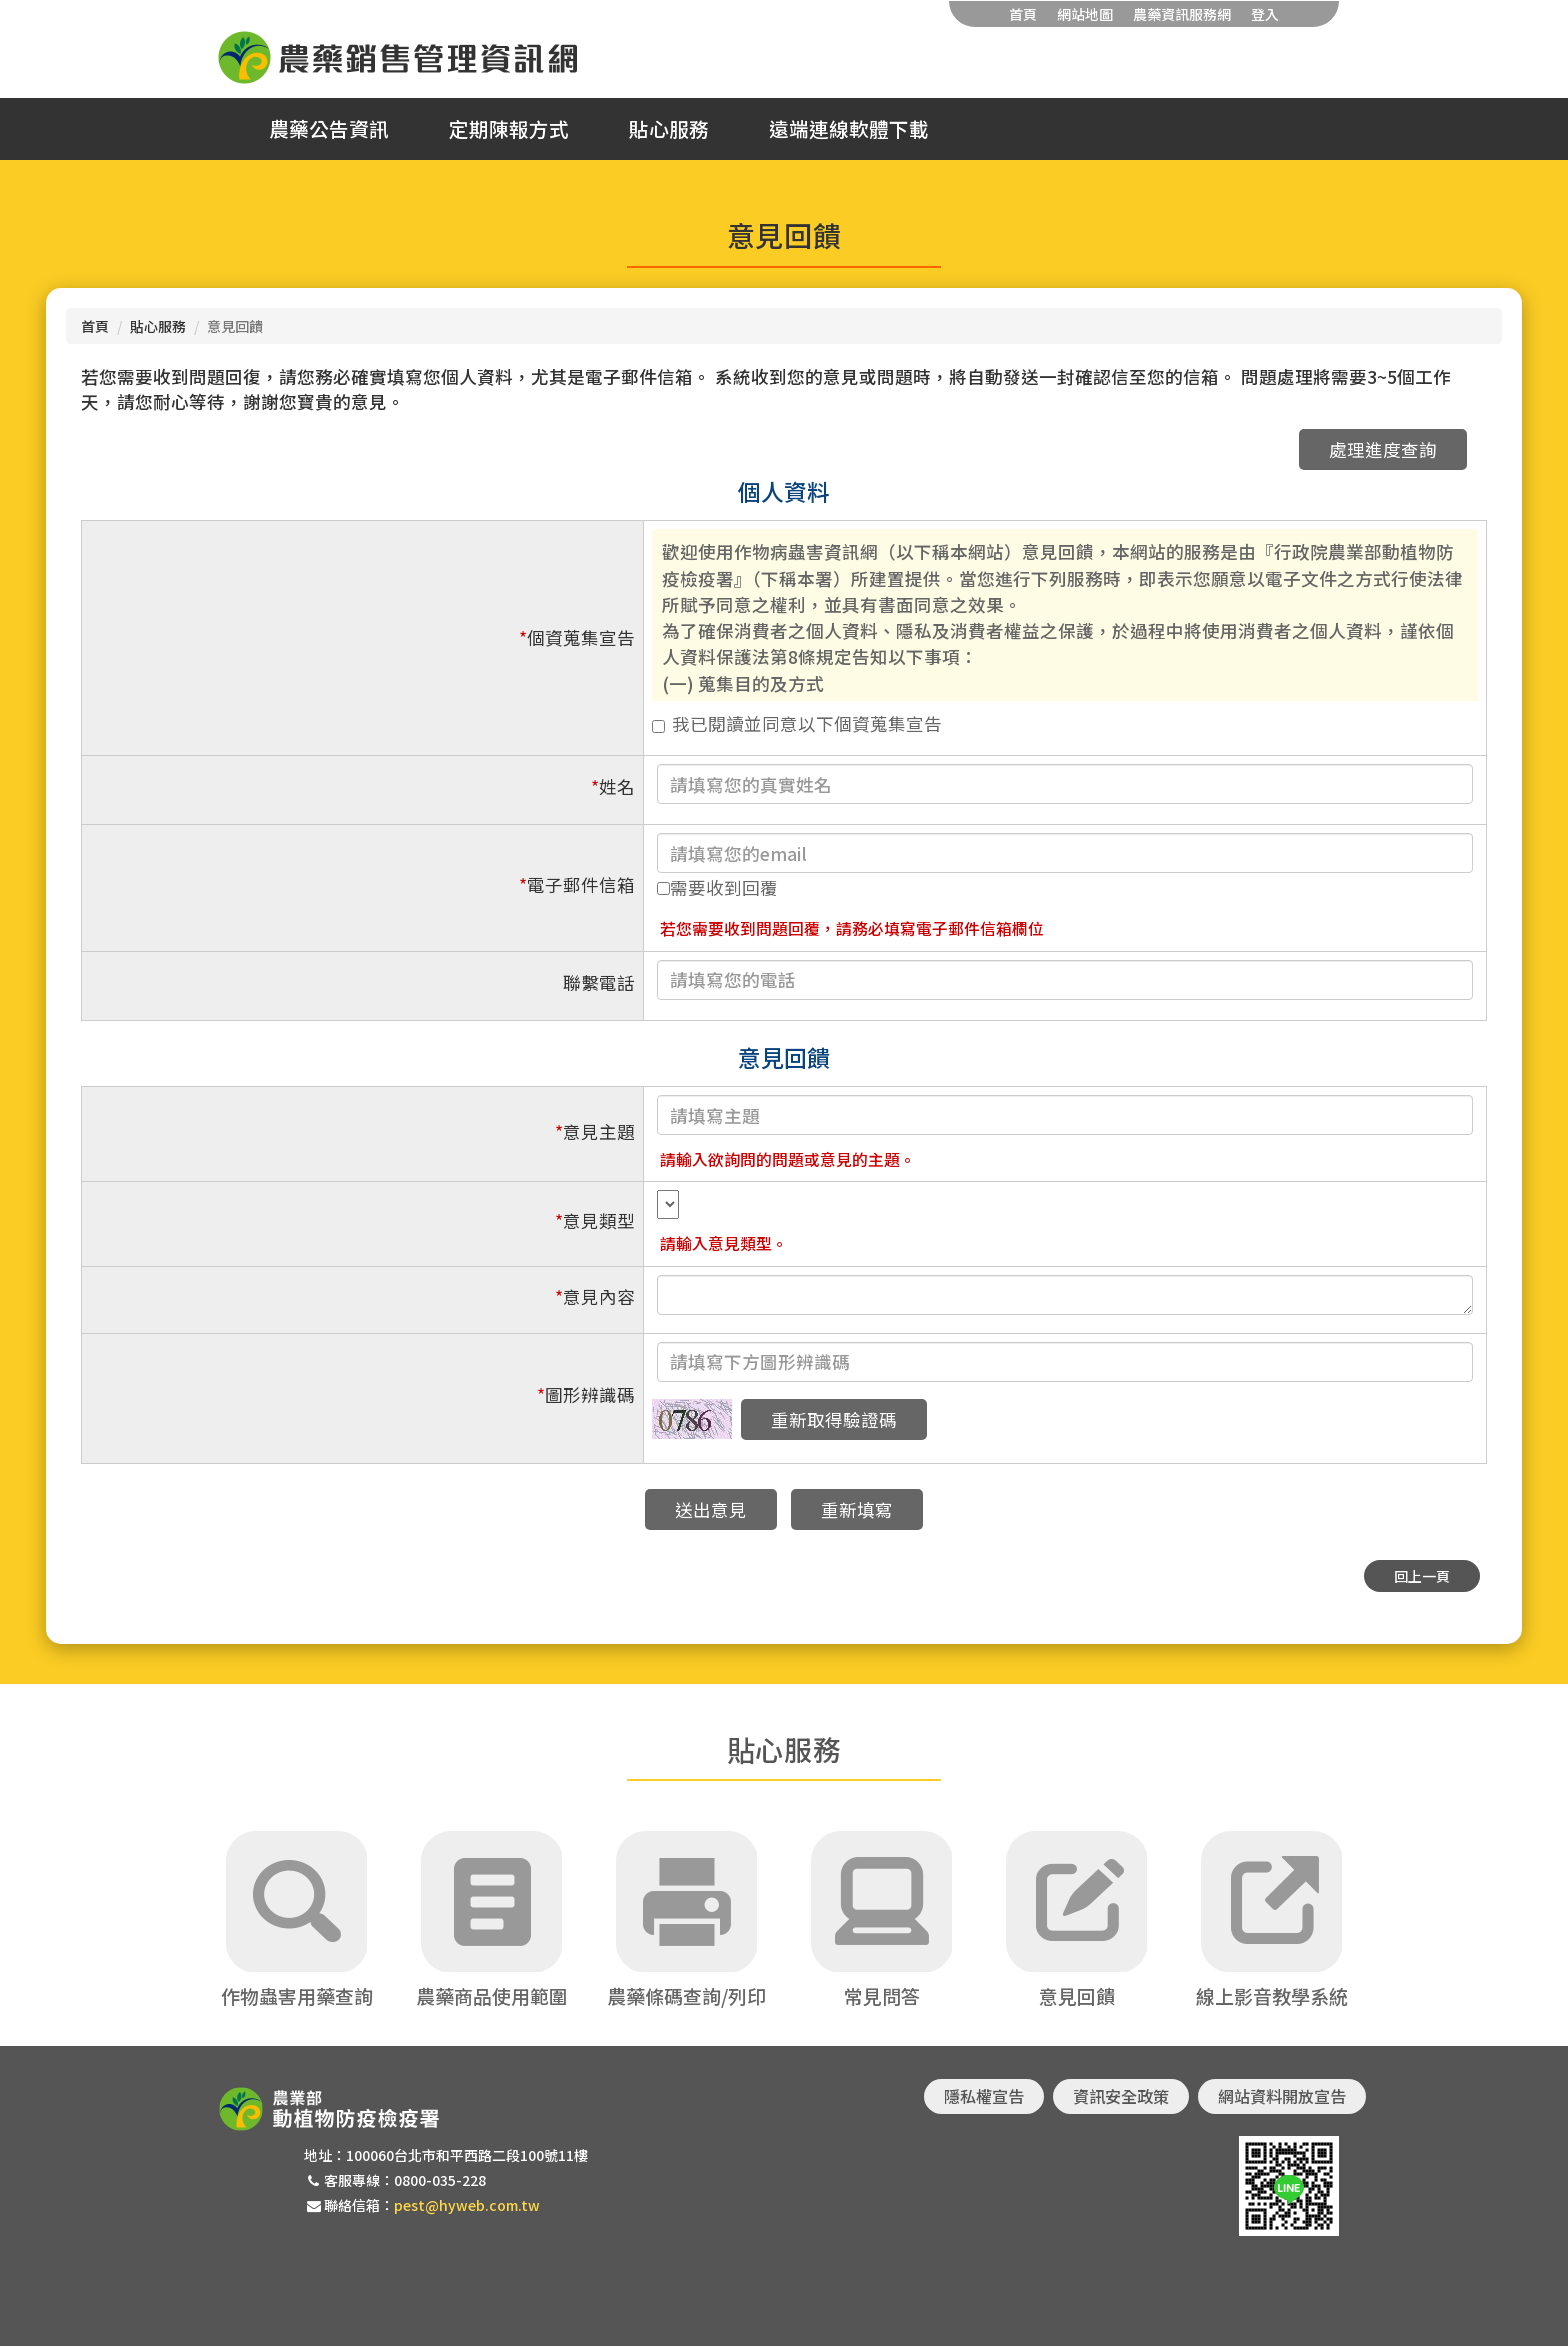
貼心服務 (669, 129)
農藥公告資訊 (329, 129)
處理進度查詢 (1383, 449)
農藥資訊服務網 (1182, 14)
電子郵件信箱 (577, 884)
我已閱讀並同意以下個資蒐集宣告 (797, 723)
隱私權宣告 (984, 2097)
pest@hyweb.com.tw (467, 2206)
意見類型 (595, 1220)
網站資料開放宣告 (1282, 2097)
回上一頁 (1422, 1576)
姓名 (613, 786)
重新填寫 (857, 1509)
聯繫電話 (599, 982)
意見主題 (595, 1131)
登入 (1265, 14)
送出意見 (711, 1509)
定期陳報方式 (509, 129)
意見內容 (595, 1296)
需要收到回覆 (717, 887)
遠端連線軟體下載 (849, 129)
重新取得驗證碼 (834, 1419)
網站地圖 (1085, 14)
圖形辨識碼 (586, 1394)
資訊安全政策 (1121, 2097)
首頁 (1023, 14)
